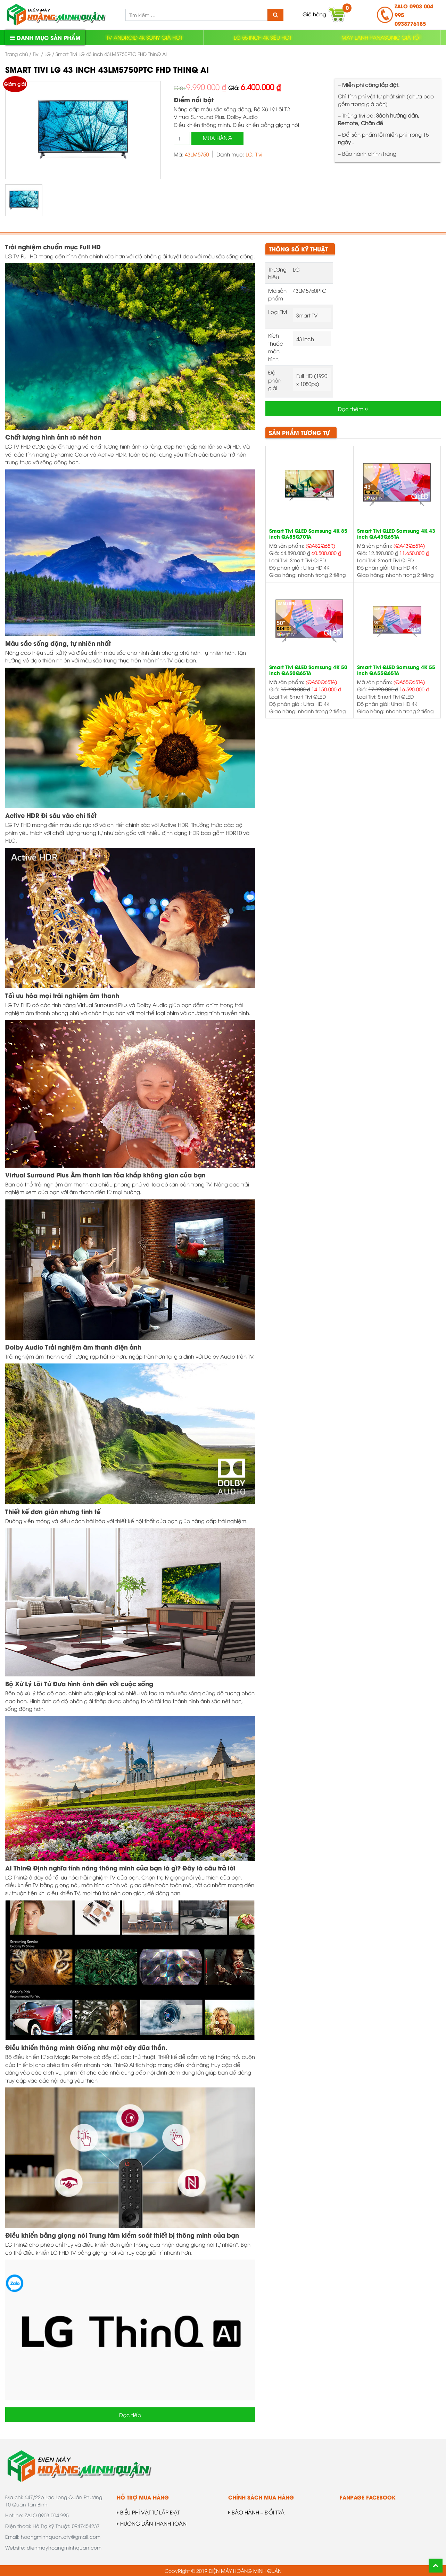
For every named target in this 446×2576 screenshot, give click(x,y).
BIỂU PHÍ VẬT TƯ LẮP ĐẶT (148, 2512)
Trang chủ (16, 53)
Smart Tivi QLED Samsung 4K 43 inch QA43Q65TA (396, 534)
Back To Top (436, 2566)
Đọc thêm (353, 408)
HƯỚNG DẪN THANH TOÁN (152, 2523)
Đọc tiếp (130, 2414)
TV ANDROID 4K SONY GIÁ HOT (144, 37)
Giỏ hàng (324, 15)
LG (47, 53)
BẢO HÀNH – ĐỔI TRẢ (256, 2512)
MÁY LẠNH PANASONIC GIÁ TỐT (381, 37)
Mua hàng (217, 137)
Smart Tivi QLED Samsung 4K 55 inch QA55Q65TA (396, 670)
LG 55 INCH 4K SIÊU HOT (262, 37)
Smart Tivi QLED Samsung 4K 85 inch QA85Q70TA (308, 534)
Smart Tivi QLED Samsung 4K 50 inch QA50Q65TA (308, 670)
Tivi (36, 53)
